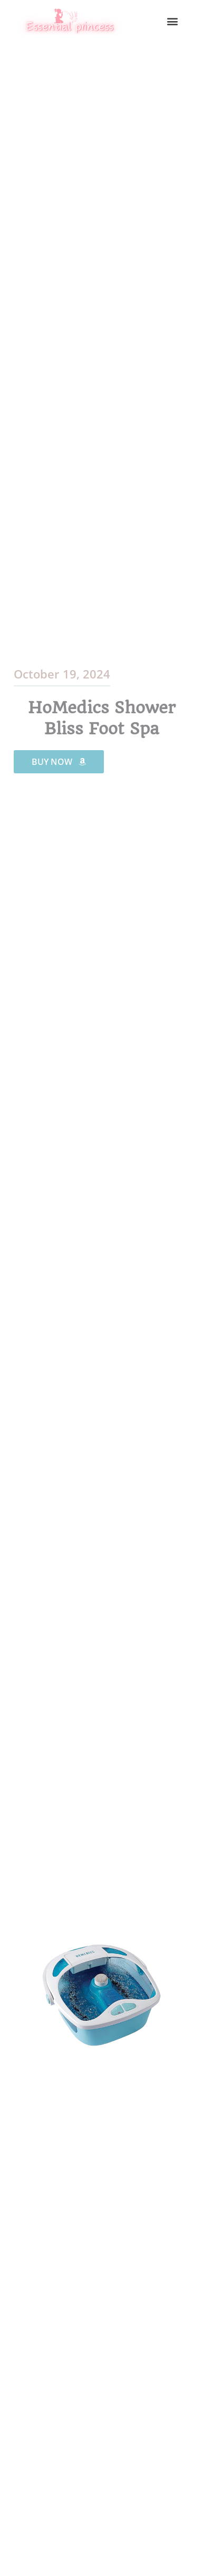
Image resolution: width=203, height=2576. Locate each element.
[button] (172, 21)
